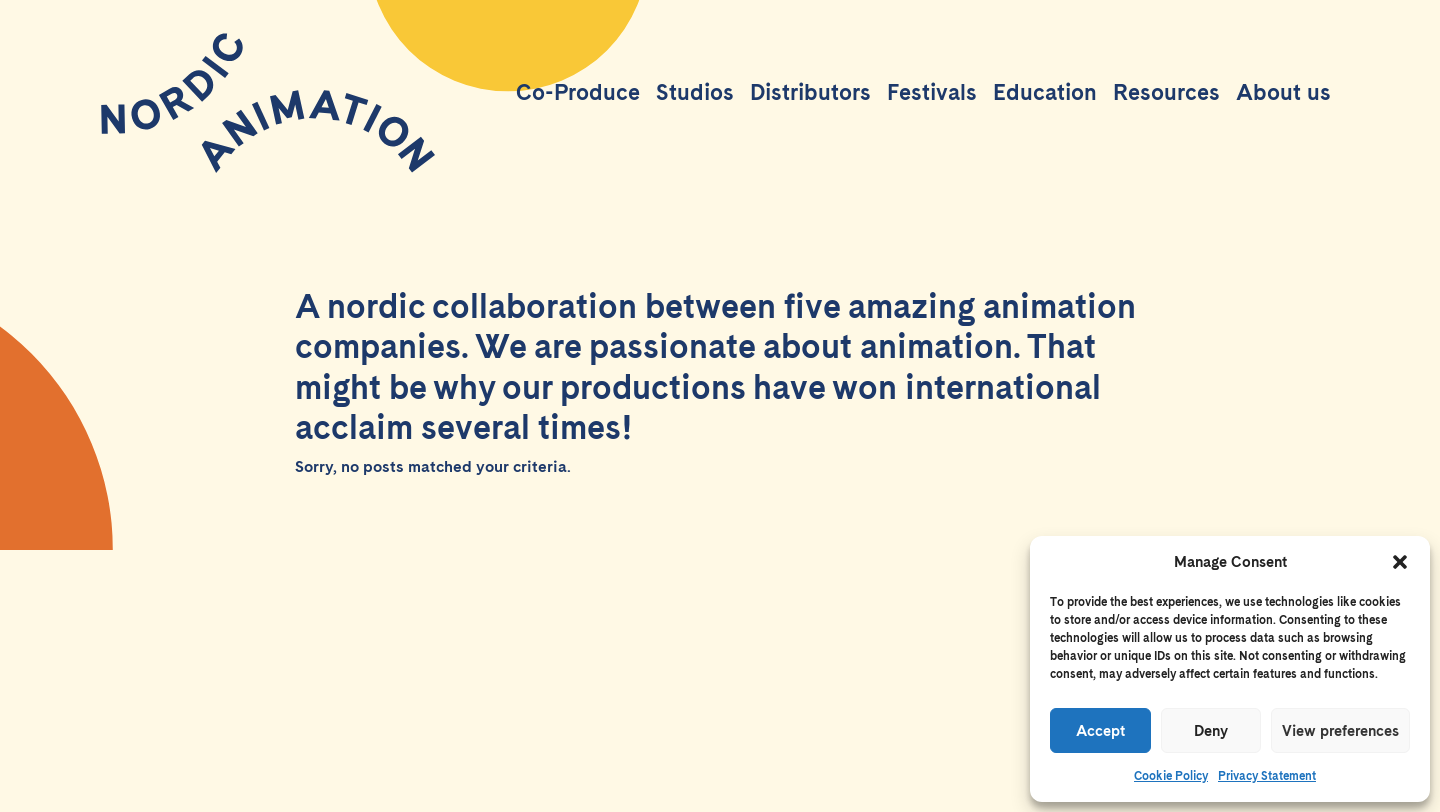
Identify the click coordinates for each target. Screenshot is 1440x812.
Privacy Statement (1267, 776)
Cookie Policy (1171, 776)
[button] (1400, 562)
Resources (1166, 92)
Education (1045, 92)
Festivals (932, 92)
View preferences (1340, 731)
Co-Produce (578, 92)
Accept (1100, 731)
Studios (695, 92)
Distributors (810, 92)
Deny (1211, 731)
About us (1283, 92)
